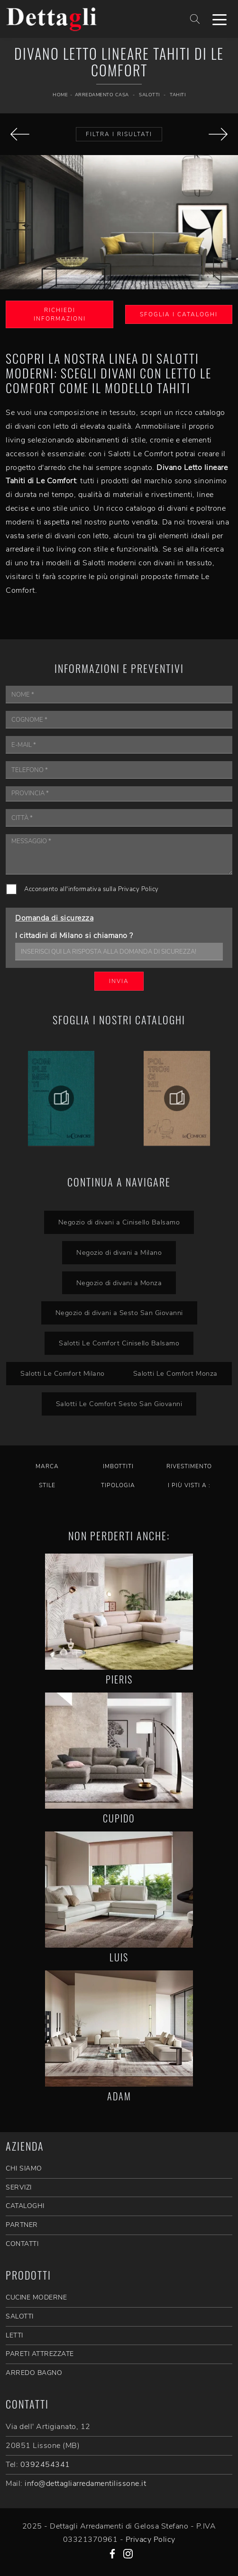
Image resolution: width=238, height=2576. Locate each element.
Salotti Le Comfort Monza (175, 1373)
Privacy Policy (138, 889)
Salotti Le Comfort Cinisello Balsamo (119, 1343)
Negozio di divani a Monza (119, 1283)
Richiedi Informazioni (60, 314)
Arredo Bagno (34, 2372)
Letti (14, 2335)
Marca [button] (47, 1466)
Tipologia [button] (118, 1485)
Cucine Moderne (36, 2297)
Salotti (149, 95)
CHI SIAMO (24, 2168)
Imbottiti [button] (118, 1466)
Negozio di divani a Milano (119, 1252)
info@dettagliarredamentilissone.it (85, 2483)
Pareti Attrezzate (40, 2353)
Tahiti (177, 95)
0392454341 (45, 2464)
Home (60, 95)
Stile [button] (47, 1485)
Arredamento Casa (102, 95)
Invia (119, 981)
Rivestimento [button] (189, 1466)
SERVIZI (19, 2187)
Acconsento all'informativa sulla (91, 889)
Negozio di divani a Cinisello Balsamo (119, 1222)
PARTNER (22, 2224)
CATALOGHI (25, 2205)
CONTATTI (22, 2243)
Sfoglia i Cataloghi (179, 314)
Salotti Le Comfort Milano (62, 1373)
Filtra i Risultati (119, 134)
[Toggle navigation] (219, 19)
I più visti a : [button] (189, 1485)
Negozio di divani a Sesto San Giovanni (119, 1312)
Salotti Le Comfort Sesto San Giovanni (119, 1403)
